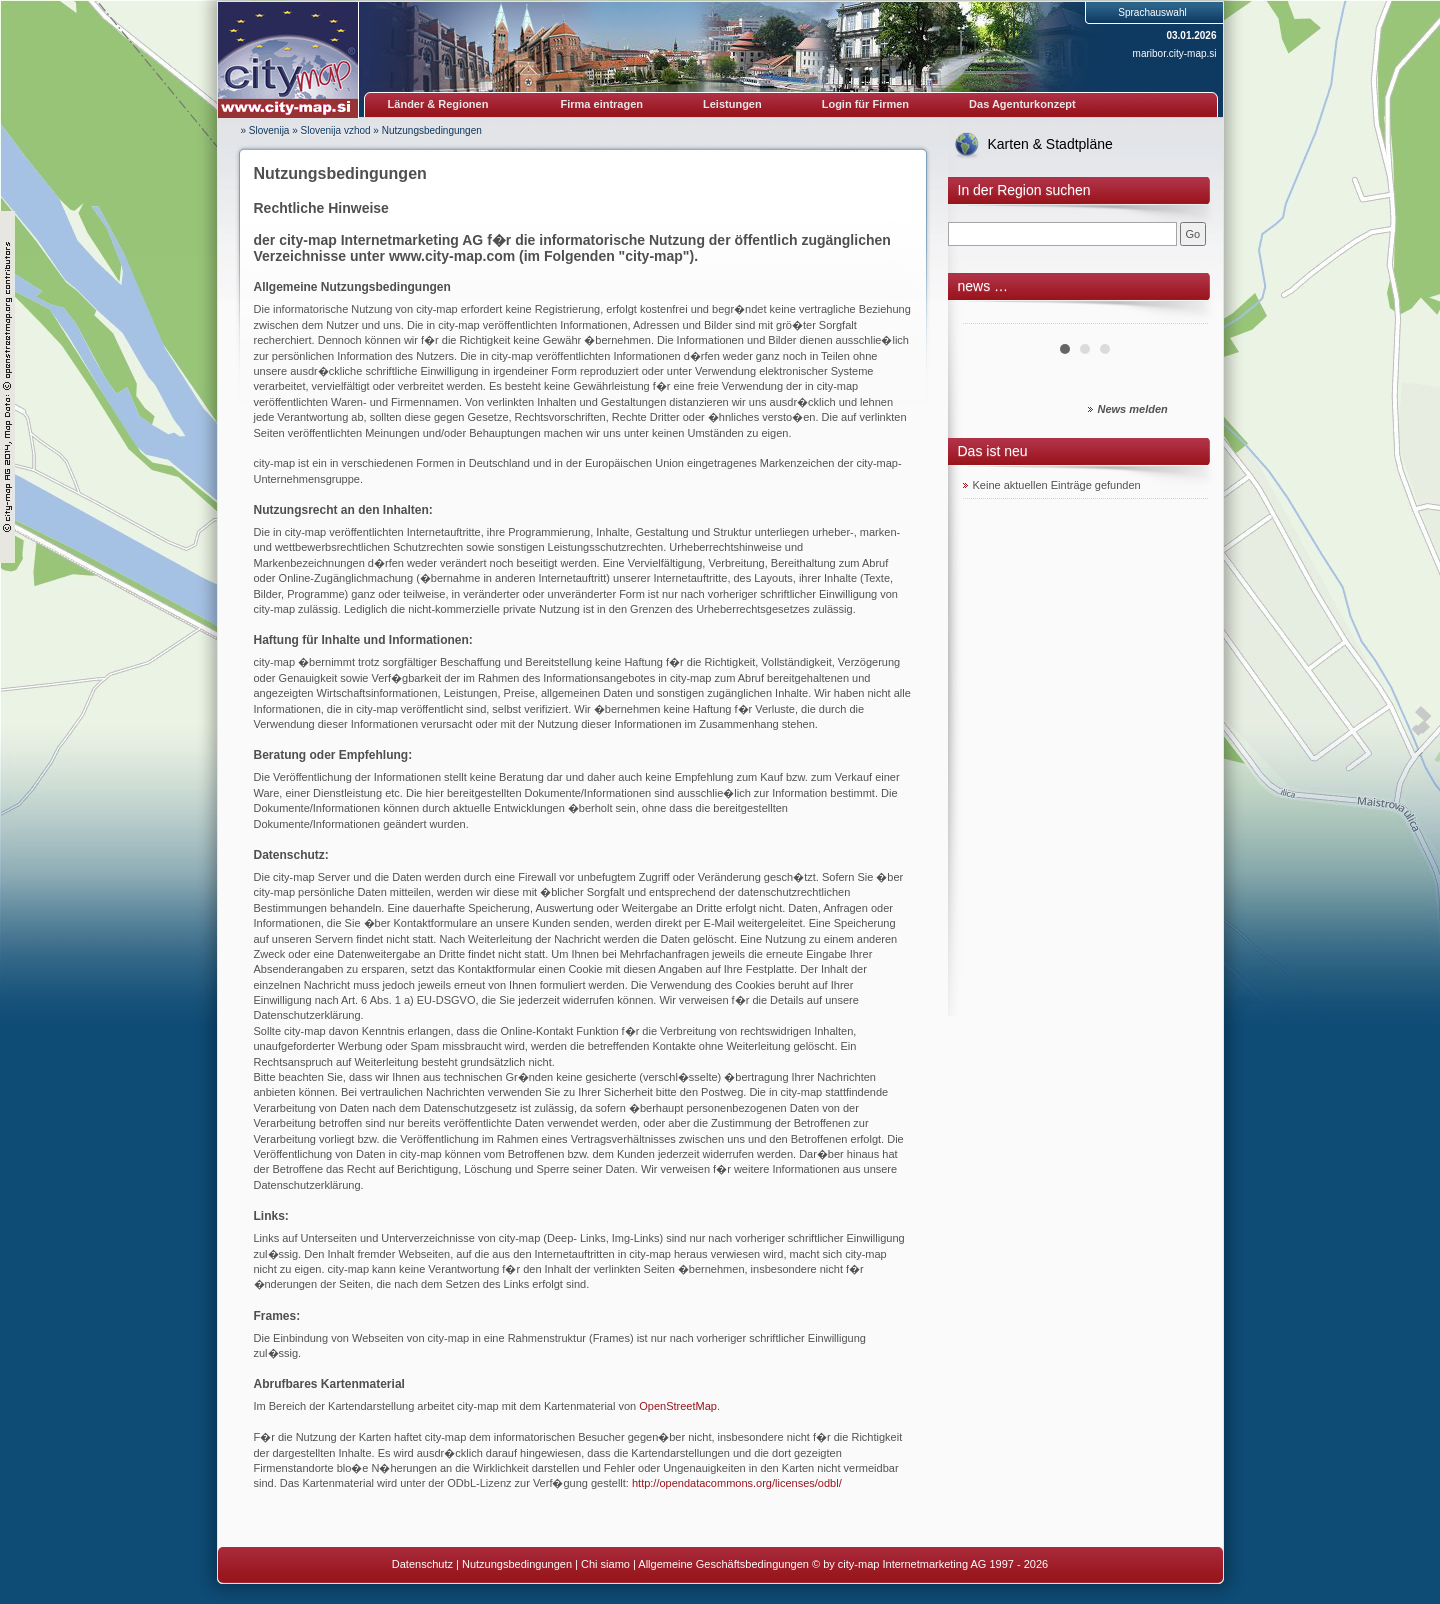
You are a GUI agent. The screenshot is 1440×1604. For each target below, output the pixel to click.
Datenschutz (422, 1564)
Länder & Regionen (438, 104)
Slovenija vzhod (336, 130)
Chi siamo (605, 1564)
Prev (989, 316)
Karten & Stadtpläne (1050, 144)
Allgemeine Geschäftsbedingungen (723, 1564)
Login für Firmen (865, 104)
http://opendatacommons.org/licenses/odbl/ (737, 1483)
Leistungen (732, 104)
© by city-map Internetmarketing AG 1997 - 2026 (930, 1564)
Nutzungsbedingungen (432, 130)
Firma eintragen (602, 104)
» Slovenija (265, 130)
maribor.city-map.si (1175, 53)
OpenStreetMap (678, 1406)
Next (1182, 316)
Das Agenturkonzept (1022, 104)
